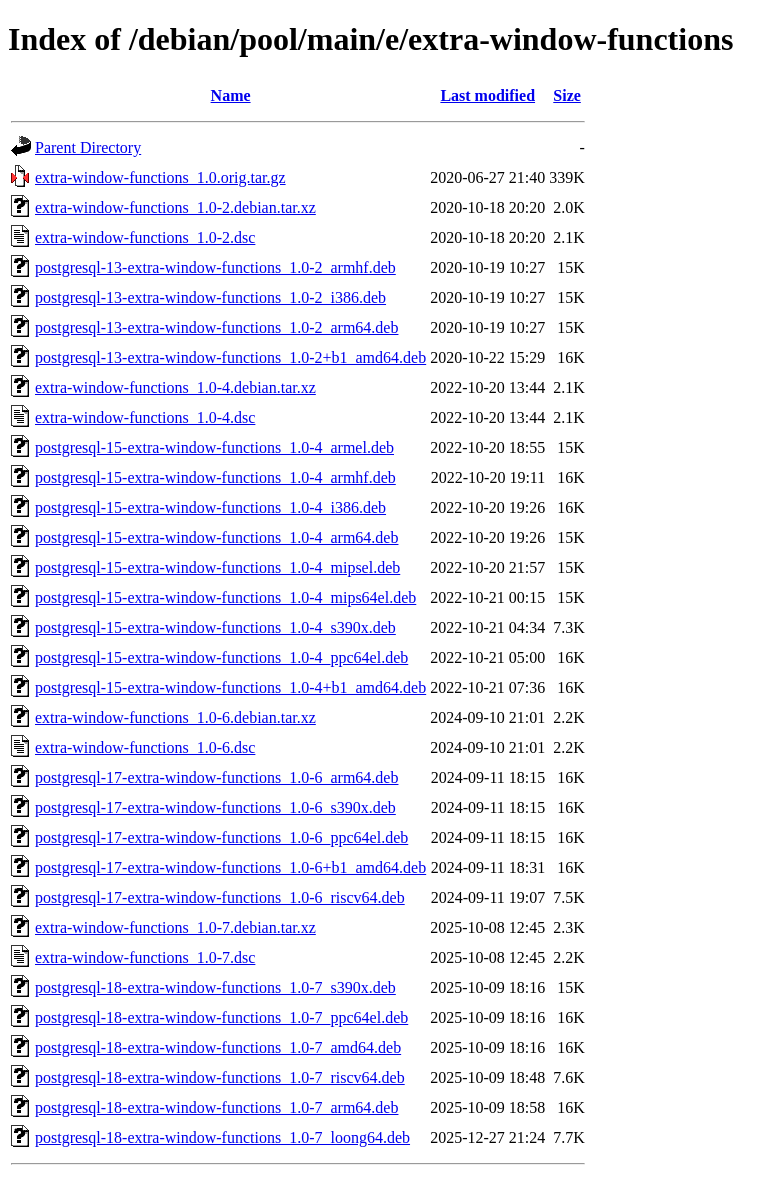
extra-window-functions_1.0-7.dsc (145, 957)
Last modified (487, 95)
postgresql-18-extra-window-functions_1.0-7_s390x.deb (215, 987)
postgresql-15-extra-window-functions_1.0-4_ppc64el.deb (221, 657)
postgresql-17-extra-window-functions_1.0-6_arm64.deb (216, 777)
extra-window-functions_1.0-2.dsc (145, 237)
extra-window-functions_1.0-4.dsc (145, 417)
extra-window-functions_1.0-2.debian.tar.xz (175, 207)
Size (567, 95)
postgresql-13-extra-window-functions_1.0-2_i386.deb (210, 297)
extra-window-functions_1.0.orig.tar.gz (160, 177)
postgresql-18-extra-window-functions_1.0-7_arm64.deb (216, 1107)
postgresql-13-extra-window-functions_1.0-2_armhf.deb (215, 267)
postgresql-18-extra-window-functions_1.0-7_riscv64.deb (220, 1077)
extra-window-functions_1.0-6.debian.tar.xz (175, 717)
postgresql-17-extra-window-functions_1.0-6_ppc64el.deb (221, 837)
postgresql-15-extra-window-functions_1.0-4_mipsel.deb (217, 567)
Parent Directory (88, 147)
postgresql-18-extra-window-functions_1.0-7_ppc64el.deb (221, 1017)
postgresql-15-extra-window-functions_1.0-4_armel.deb (214, 447)
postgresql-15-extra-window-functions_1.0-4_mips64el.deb (225, 597)
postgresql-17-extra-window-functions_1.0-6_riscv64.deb (220, 897)
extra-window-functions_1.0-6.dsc (145, 747)
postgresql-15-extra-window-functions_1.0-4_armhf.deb (215, 477)
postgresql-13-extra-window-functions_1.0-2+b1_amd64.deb (230, 357)
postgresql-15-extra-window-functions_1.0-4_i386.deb (210, 507)
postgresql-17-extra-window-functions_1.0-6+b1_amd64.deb (230, 867)
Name (231, 95)
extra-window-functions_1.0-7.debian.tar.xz (175, 927)
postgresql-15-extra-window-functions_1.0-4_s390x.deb (215, 627)
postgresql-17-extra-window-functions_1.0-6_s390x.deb (215, 807)
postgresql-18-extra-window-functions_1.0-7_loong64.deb (222, 1137)
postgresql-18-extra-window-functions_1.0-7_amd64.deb (218, 1047)
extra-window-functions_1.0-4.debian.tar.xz (175, 387)
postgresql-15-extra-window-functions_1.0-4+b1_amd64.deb (230, 687)
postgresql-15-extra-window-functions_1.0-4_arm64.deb (216, 537)
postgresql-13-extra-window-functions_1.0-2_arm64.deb (216, 327)
